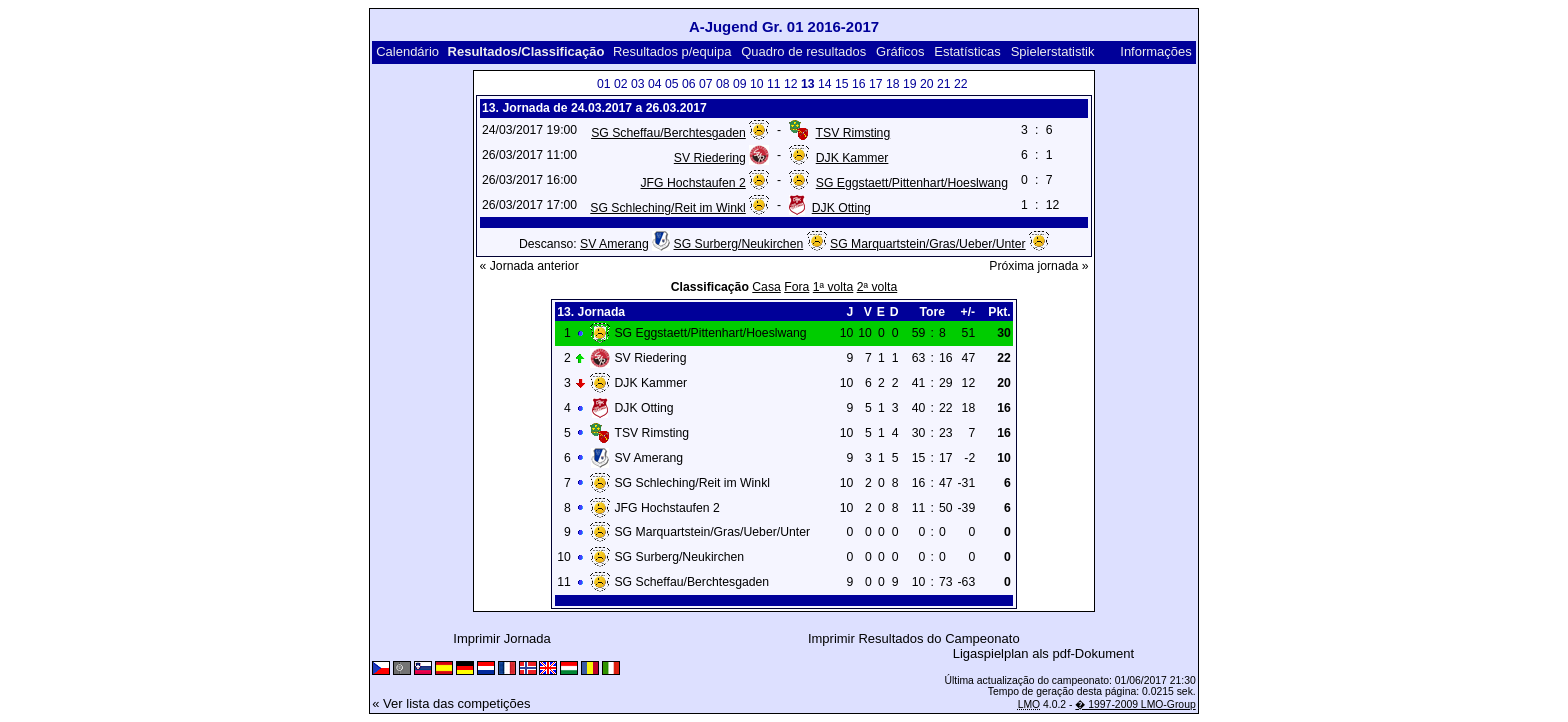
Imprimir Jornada (502, 638)
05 (672, 84)
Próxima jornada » (1038, 266)
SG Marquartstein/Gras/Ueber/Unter (928, 244)
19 (910, 84)
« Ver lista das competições (451, 703)
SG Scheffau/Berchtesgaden (668, 133)
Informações (1156, 51)
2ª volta (877, 287)
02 (621, 84)
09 (740, 84)
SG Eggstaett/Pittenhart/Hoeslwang (912, 183)
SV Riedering (710, 158)
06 (689, 84)
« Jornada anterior (529, 266)
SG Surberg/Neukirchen (739, 244)
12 (791, 84)
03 (638, 84)
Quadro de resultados (803, 51)
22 (961, 84)
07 (706, 84)
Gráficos (900, 51)
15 (842, 84)
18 (893, 84)
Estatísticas (967, 51)
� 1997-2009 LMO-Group (1135, 704)
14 (825, 84)
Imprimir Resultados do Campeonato (914, 638)
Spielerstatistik (1054, 51)
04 (655, 84)
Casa (766, 287)
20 (927, 84)
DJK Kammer (852, 158)
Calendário (407, 51)
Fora (796, 287)
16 (859, 84)
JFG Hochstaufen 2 (693, 183)
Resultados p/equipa (672, 51)
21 (944, 84)
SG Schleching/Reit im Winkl (668, 208)
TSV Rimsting (853, 133)
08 (723, 84)
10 (757, 84)
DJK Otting (841, 208)
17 (876, 84)
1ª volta (833, 287)
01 (604, 84)
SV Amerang (614, 244)
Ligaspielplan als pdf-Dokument (1043, 653)
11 (774, 84)
